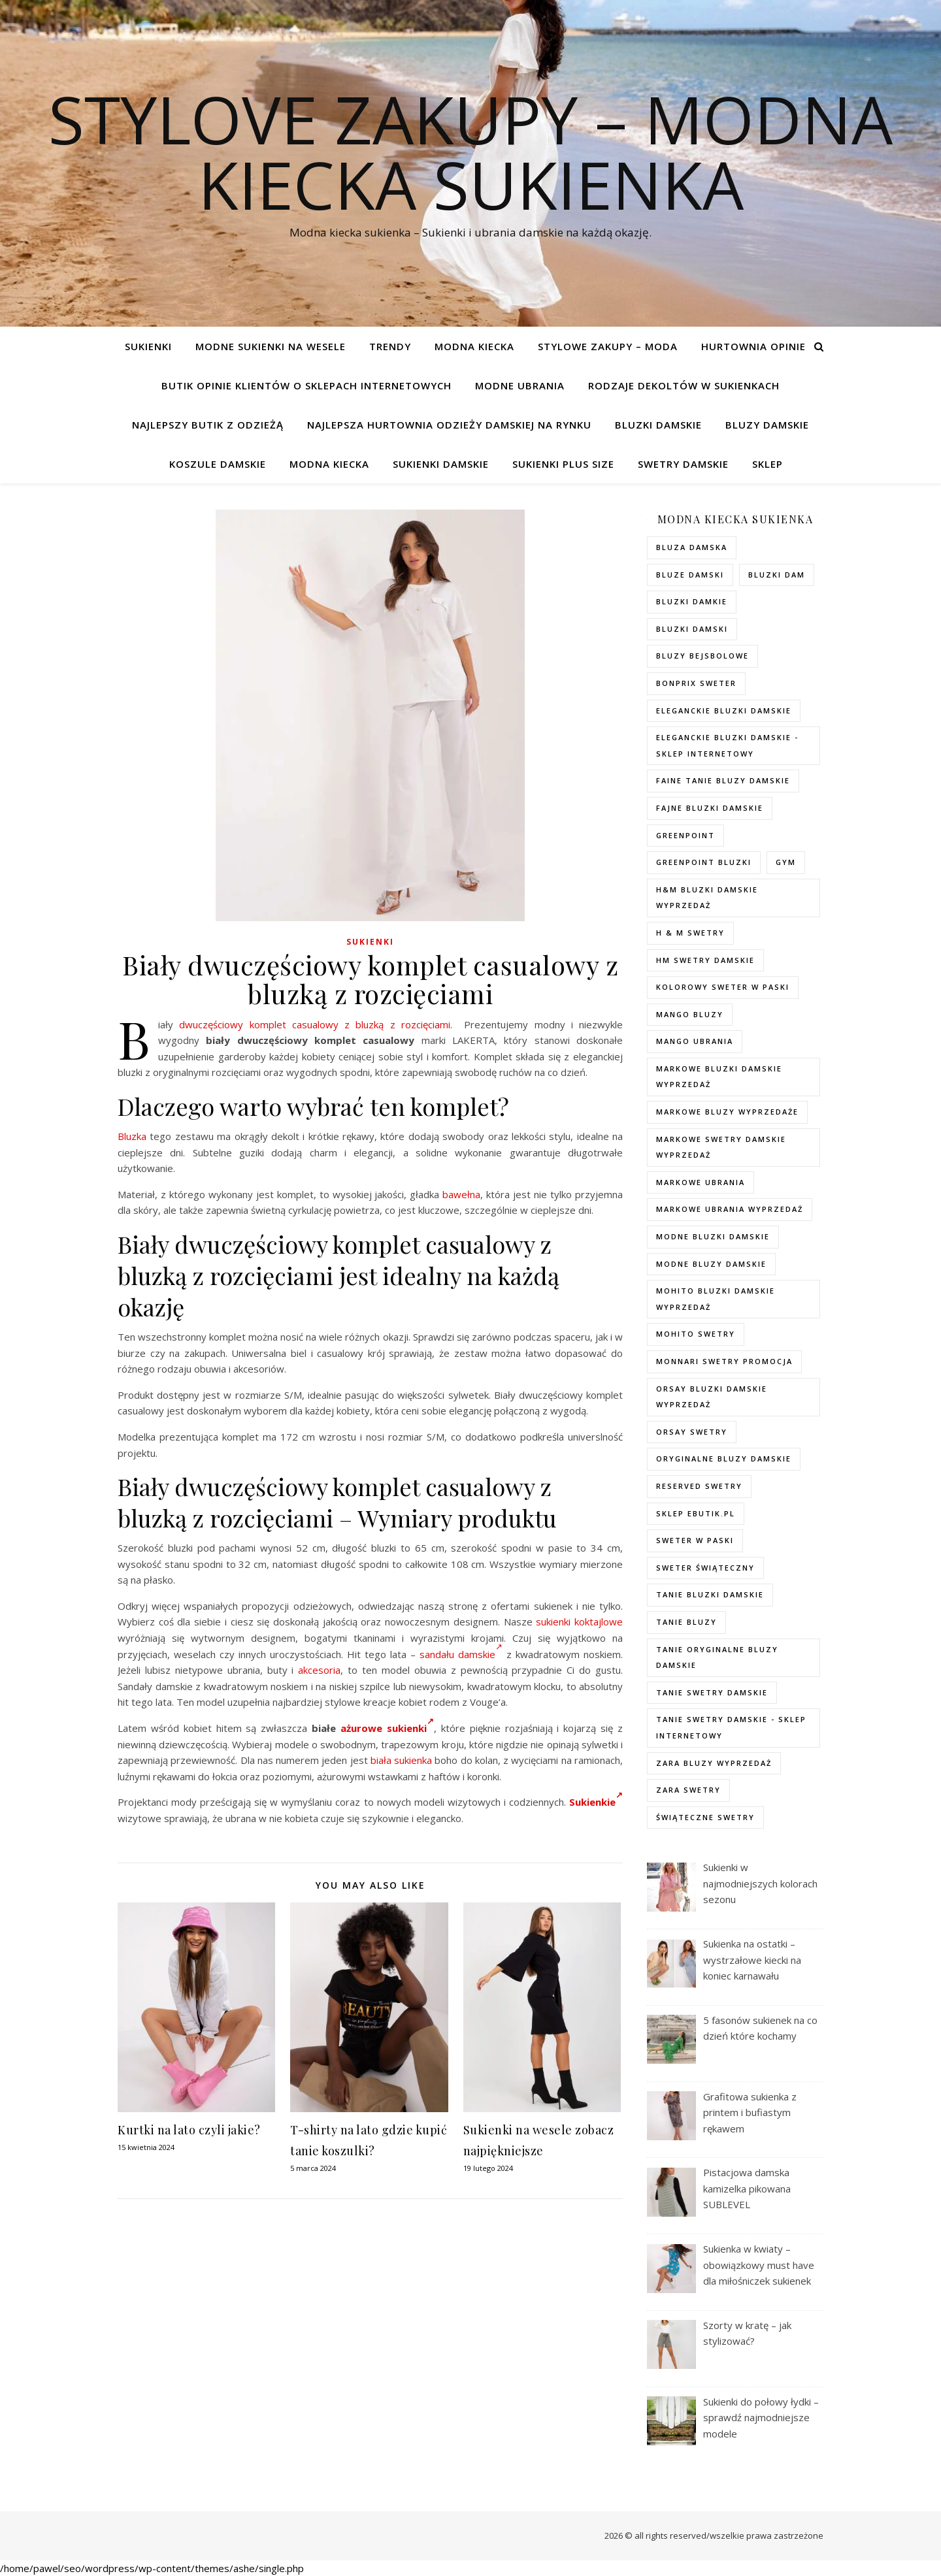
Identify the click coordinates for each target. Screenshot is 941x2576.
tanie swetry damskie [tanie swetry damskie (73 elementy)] (712, 1692)
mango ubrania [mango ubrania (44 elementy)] (694, 1041)
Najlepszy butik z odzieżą (208, 424)
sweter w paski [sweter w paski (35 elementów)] (695, 1540)
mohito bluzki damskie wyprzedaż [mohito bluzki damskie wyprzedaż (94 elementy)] (715, 1299)
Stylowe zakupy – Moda (608, 346)
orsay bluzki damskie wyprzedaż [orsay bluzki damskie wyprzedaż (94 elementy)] (711, 1397)
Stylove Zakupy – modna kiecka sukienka (470, 151)
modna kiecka (474, 346)
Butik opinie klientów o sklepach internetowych (306, 385)
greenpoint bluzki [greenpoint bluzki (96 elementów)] (703, 862)
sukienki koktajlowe (579, 1621)
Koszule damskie (217, 463)
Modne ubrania (520, 385)
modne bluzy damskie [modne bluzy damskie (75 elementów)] (711, 1264)
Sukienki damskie (441, 463)
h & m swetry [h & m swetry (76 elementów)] (690, 932)
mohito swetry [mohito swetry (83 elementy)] (695, 1334)
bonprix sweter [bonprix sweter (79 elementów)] (696, 683)
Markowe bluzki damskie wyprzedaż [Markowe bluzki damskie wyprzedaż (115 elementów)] (719, 1077)
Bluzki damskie (658, 424)
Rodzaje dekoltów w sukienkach (684, 385)
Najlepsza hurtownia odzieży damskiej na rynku (449, 424)
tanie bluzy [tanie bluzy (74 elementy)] (686, 1622)
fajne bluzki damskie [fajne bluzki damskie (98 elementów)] (709, 808)
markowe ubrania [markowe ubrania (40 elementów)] (700, 1182)
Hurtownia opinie (753, 346)
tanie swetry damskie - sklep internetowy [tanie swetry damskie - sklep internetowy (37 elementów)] (731, 1727)
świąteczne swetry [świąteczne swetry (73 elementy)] (705, 1817)
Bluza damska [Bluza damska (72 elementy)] (691, 547)
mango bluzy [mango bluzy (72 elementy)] (689, 1014)
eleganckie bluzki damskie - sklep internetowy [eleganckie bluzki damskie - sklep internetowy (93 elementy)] (727, 745)
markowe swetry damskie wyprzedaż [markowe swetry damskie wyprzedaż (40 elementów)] (721, 1147)
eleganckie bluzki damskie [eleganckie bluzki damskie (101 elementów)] (723, 710)
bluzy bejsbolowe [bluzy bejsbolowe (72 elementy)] (702, 655)
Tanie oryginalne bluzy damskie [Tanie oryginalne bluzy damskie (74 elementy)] (717, 1657)
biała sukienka (401, 1760)
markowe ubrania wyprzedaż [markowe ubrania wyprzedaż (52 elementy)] (729, 1209)
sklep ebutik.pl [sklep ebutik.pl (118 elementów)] (695, 1513)
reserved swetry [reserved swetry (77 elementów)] (699, 1486)
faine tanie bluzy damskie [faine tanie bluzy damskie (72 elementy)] (723, 780)
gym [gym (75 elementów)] (786, 862)
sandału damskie (461, 1654)
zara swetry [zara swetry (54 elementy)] (688, 1790)
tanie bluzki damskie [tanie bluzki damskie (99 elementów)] (710, 1594)
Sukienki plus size (563, 463)
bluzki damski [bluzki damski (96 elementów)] (692, 629)
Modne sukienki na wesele (270, 346)
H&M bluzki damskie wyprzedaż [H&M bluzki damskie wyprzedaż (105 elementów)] (707, 898)
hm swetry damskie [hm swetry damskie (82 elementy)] (705, 960)
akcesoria (319, 1669)
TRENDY (390, 346)
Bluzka (132, 1136)
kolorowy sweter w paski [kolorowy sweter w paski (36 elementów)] (722, 987)
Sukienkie (596, 1801)
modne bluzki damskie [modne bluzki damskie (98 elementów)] (713, 1236)
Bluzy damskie (767, 424)
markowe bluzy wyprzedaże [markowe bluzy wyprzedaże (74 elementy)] (727, 1112)
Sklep (767, 463)
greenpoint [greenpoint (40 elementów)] (685, 835)
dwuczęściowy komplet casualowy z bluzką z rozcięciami (314, 1024)
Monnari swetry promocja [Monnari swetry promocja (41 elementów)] (724, 1361)
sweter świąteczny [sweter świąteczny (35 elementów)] (705, 1568)
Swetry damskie (683, 463)
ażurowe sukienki (387, 1728)
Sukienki (148, 346)
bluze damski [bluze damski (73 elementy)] (690, 574)
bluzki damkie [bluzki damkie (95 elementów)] (691, 601)
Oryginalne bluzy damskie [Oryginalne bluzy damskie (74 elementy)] (723, 1458)
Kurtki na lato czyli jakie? (189, 2130)
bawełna (461, 1194)
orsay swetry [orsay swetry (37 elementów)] (691, 1432)
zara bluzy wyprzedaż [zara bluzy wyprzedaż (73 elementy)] (714, 1763)
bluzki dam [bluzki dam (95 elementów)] (776, 574)
